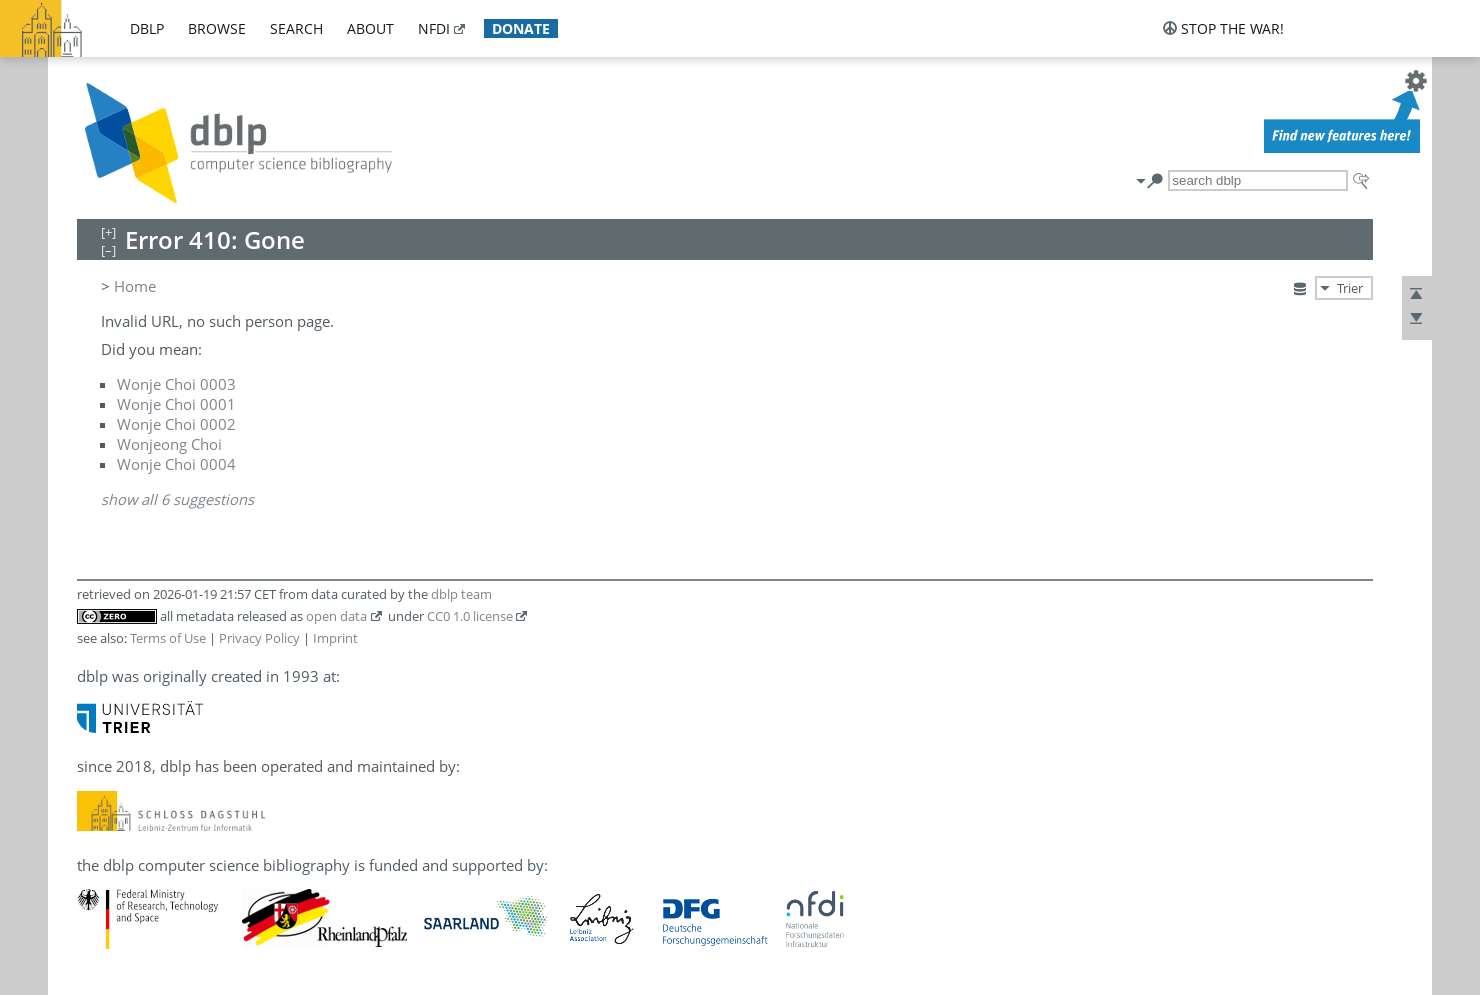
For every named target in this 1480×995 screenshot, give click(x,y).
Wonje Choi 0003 (176, 384)
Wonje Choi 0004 (176, 464)
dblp (147, 28)
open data (336, 616)
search (296, 28)
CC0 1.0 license (470, 616)
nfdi (434, 28)
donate (521, 28)
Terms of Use (168, 638)
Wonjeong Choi (169, 444)
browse (217, 28)
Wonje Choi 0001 (176, 404)
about (370, 28)
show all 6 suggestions (177, 499)
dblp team (461, 594)
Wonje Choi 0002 (176, 424)
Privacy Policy (259, 638)
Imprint (335, 638)
